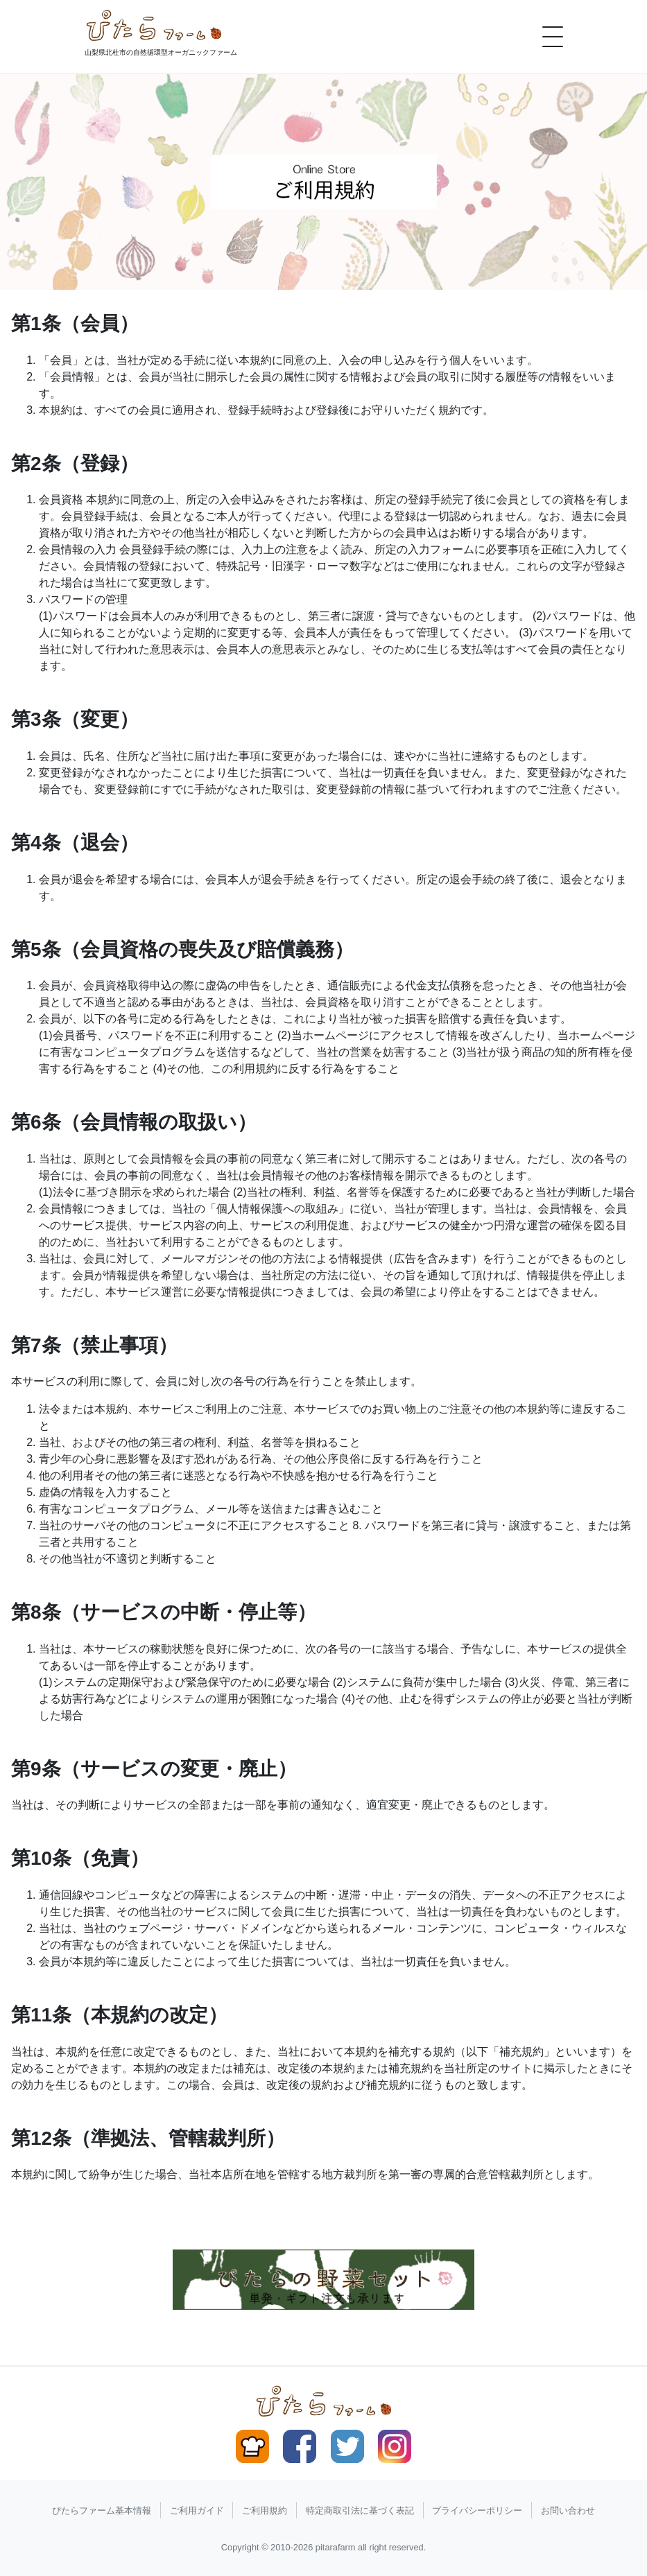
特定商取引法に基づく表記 (360, 2510)
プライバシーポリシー (477, 2510)
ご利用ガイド (197, 2510)
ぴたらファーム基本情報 (101, 2510)
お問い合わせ (568, 2510)
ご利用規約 (264, 2510)
